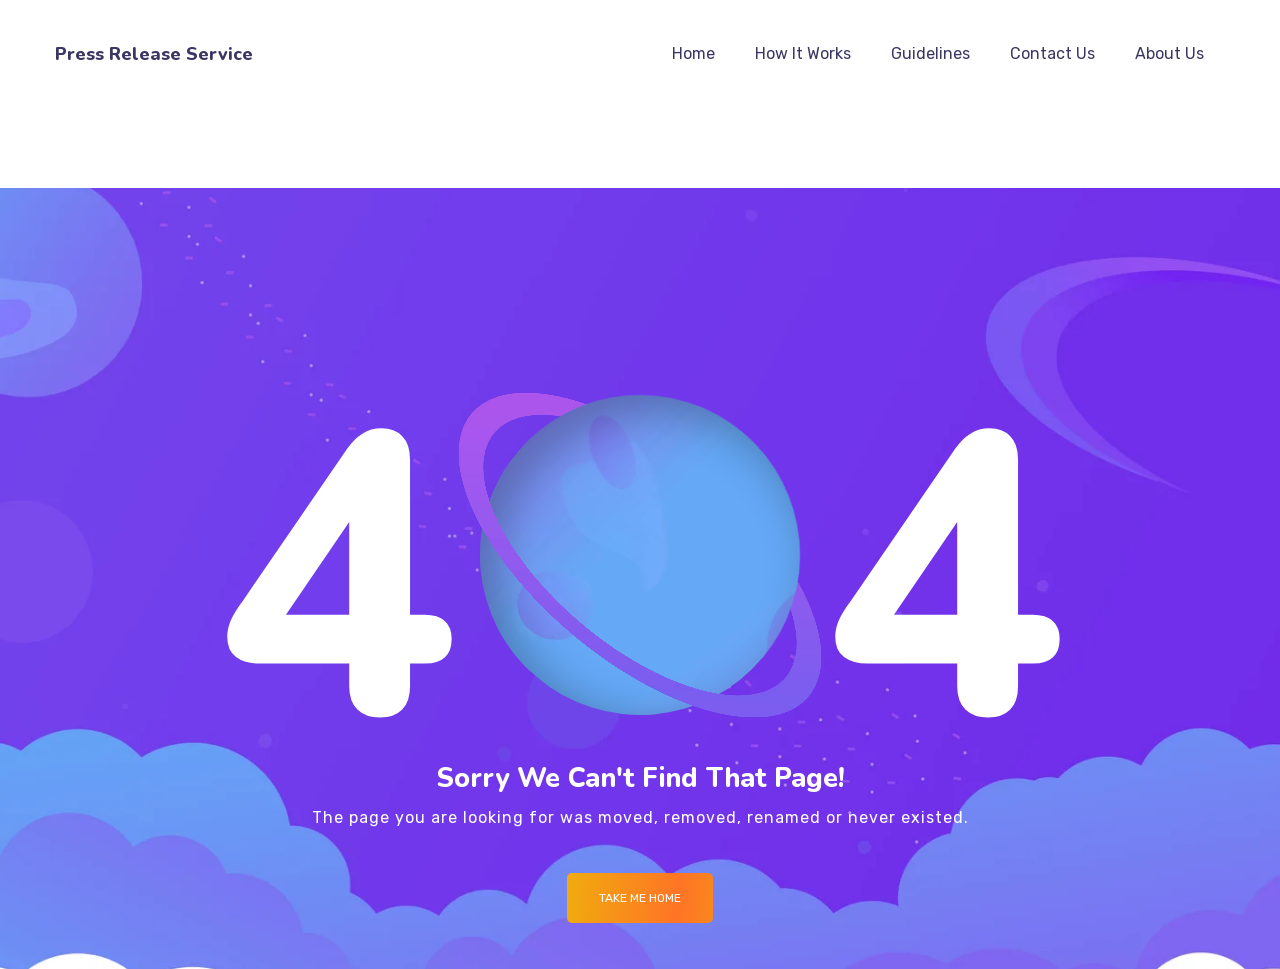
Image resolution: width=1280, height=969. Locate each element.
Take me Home (640, 898)
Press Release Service (154, 54)
